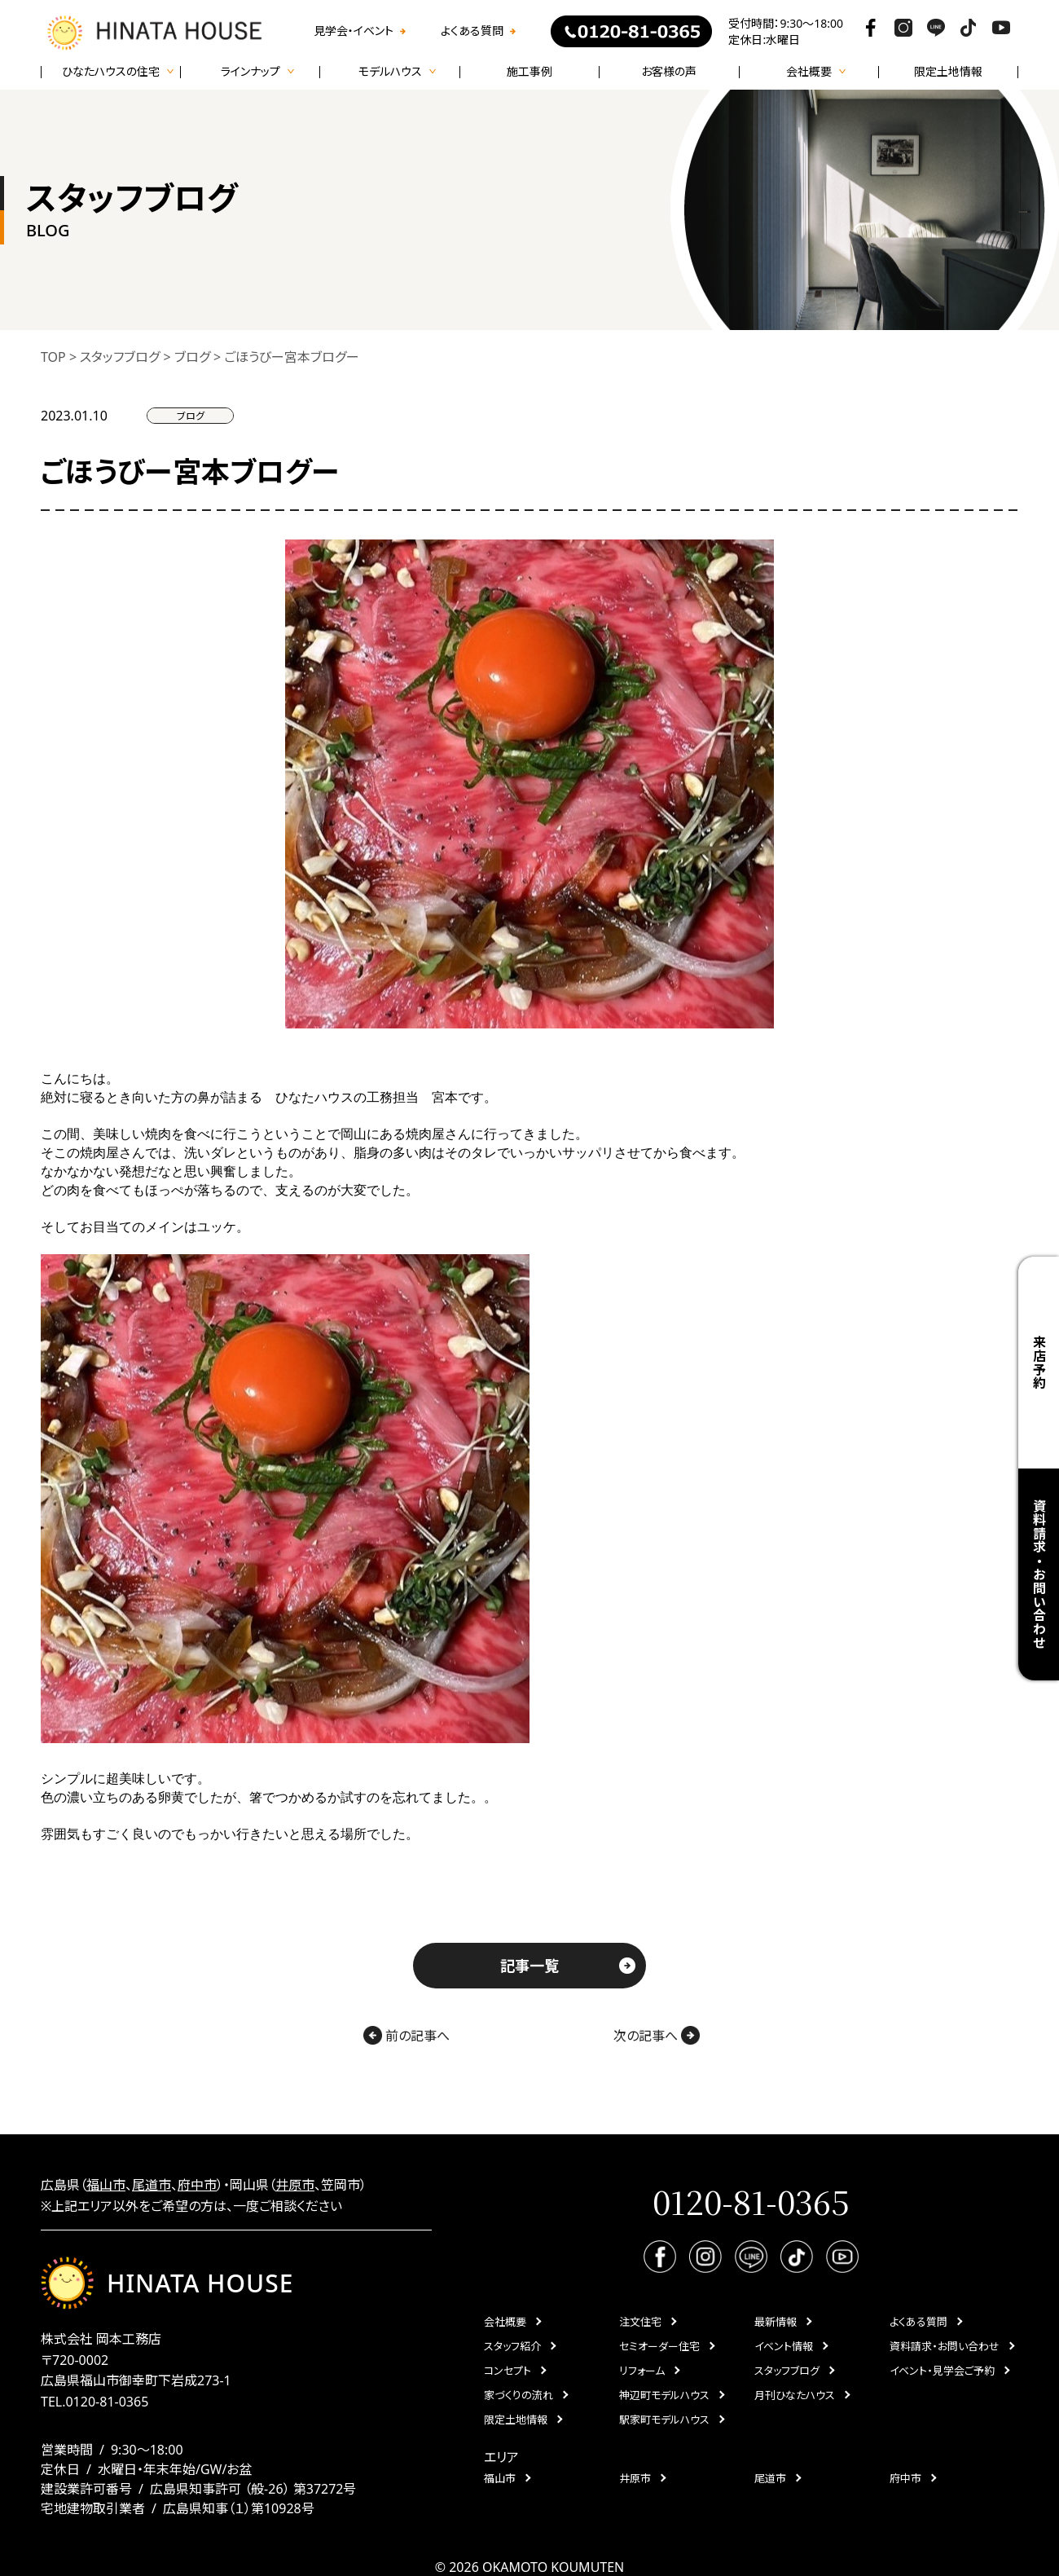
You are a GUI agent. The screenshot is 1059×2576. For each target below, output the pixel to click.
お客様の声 (668, 71)
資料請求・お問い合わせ (1039, 1574)
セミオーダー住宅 (659, 2346)
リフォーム (642, 2370)
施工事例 (529, 71)
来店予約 (1039, 1362)
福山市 (105, 2185)
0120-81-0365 (106, 2402)
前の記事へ (406, 2035)
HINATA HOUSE (167, 2283)
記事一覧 (529, 1965)
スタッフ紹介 (512, 2346)
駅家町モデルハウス (664, 2419)
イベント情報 (783, 2346)
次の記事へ (656, 2035)
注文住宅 (640, 2321)
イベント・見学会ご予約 (942, 2370)
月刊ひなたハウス (794, 2395)
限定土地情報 (948, 71)
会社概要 (505, 2321)
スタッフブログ (787, 2370)
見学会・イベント (353, 31)
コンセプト (507, 2370)
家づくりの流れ (518, 2395)
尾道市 (151, 2185)
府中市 (197, 2185)
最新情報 (775, 2321)
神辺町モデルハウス (664, 2395)
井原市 (294, 2185)
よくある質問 (472, 31)
